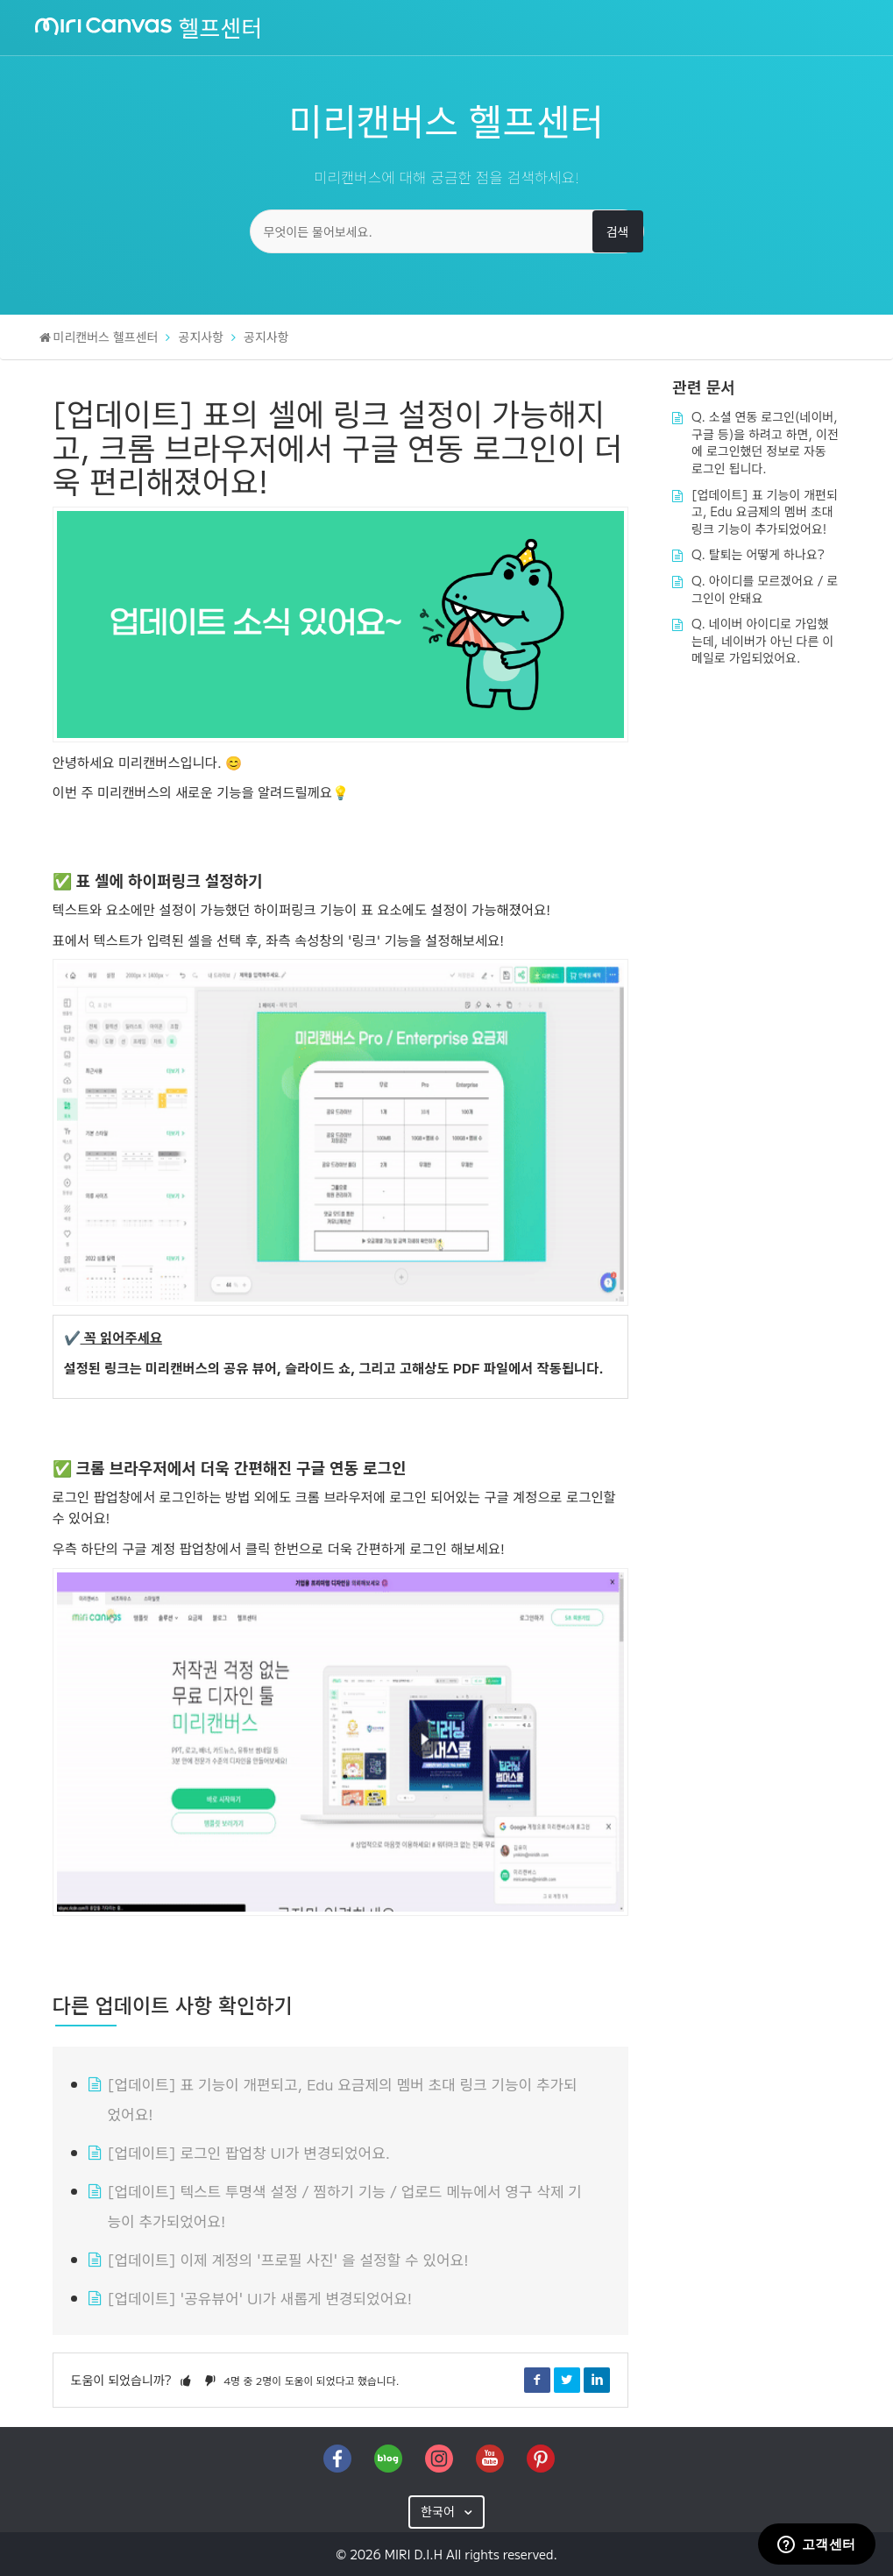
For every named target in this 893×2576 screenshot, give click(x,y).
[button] (185, 2379)
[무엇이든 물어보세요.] (447, 231)
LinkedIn (597, 2380)
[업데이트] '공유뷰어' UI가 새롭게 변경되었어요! (260, 2298)
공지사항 (201, 336)
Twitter (567, 2380)
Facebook (537, 2380)
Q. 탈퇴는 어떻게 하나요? (758, 554)
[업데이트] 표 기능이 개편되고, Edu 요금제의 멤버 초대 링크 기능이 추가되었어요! (764, 511)
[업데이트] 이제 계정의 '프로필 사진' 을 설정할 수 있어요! (288, 2259)
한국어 (439, 2511)
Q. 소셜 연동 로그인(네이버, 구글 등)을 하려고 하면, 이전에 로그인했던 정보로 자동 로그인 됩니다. (765, 442)
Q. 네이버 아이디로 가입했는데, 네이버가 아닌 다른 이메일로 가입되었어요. (762, 640)
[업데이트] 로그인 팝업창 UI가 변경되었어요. (249, 2152)
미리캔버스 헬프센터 (106, 336)
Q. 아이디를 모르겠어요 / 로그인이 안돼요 (764, 589)
